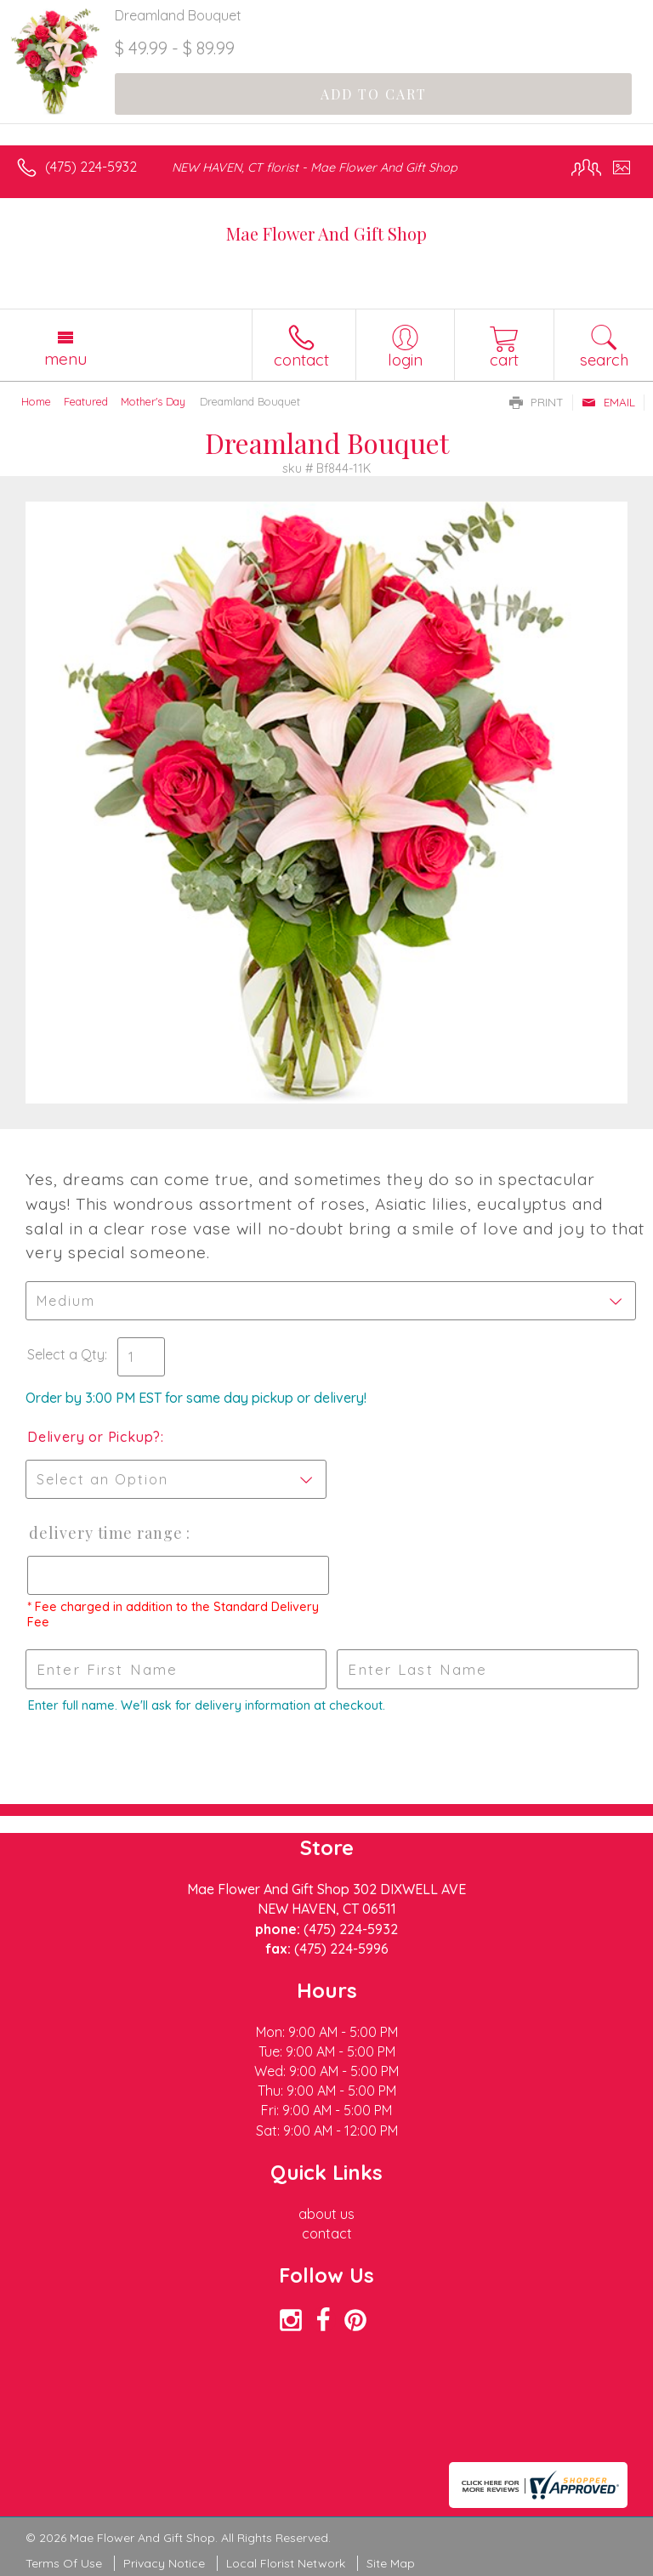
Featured (86, 401)
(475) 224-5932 (91, 166)
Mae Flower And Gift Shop (326, 233)
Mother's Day (153, 401)
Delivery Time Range (106, 1533)
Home (36, 401)
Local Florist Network (285, 2563)
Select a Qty (66, 1354)
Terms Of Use (64, 2563)
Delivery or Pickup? (94, 1436)
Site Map (390, 2563)
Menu (65, 359)
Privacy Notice (164, 2563)
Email (608, 402)
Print (536, 402)
